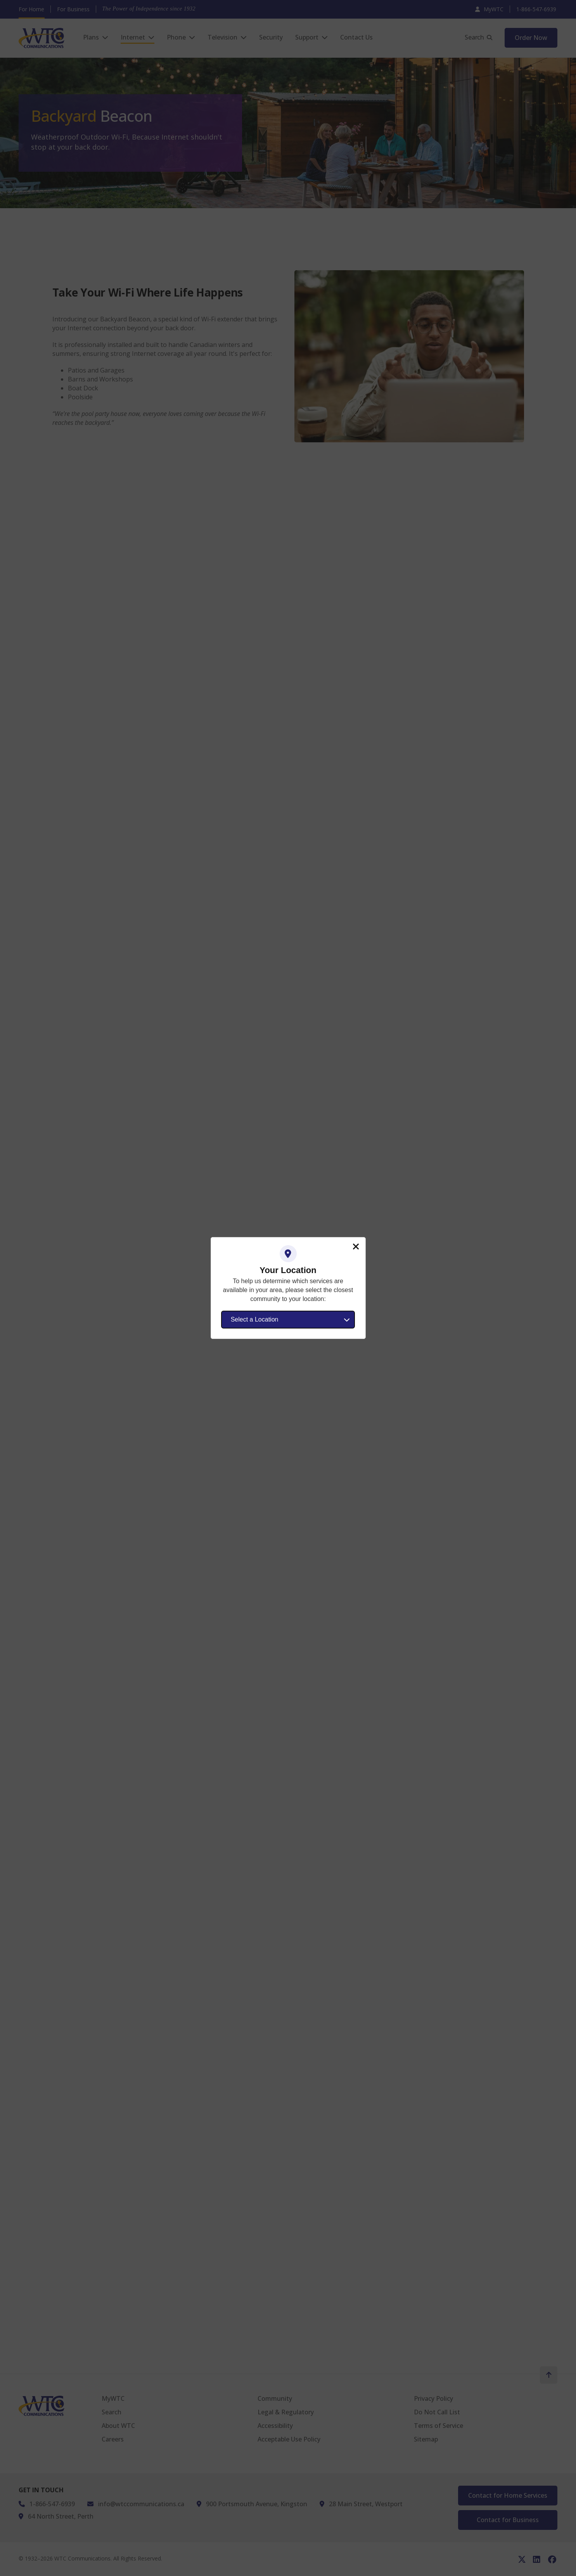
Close (356, 1247)
